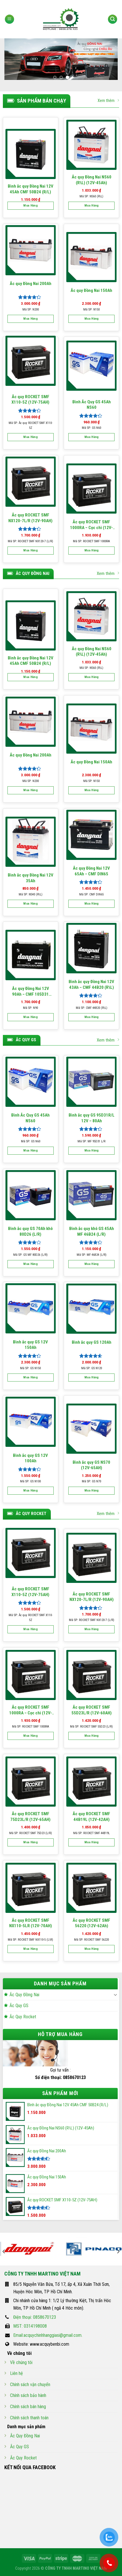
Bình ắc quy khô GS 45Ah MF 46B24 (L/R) (91, 1231)
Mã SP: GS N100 (30, 1481)
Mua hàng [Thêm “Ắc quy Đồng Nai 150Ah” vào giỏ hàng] (91, 319)
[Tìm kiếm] (112, 19)
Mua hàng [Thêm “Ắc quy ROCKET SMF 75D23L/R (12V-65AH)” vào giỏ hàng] (30, 1842)
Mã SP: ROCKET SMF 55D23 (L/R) (91, 1726)
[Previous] (4, 2251)
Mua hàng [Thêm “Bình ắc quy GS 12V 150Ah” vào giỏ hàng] (30, 1377)
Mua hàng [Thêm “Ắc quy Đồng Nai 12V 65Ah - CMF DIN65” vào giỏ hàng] (91, 903)
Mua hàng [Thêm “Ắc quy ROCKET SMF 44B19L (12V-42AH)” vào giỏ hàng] (91, 1842)
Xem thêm (108, 100)
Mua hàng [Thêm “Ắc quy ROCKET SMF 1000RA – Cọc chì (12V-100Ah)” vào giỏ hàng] (91, 550)
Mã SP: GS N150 (30, 1368)
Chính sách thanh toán (29, 2417)
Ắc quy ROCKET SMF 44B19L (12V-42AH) (91, 1816)
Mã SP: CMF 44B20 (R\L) (91, 1008)
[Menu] (9, 19)
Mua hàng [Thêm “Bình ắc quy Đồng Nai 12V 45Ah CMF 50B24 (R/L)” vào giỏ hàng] (30, 205)
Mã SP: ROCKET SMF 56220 (91, 1940)
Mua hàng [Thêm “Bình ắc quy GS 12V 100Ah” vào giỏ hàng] (30, 1490)
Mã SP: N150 (91, 309)
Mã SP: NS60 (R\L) (91, 196)
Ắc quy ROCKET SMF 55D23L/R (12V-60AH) (91, 1710)
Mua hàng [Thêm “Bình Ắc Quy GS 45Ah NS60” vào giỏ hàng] (91, 437)
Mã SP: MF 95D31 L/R (91, 1141)
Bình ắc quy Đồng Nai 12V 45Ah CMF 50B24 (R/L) (30, 189)
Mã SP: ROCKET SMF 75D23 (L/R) (30, 1833)
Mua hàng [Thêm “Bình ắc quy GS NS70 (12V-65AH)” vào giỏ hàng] (91, 1490)
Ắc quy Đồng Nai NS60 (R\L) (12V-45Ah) (91, 179)
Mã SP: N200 (30, 309)
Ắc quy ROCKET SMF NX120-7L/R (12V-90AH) (30, 517)
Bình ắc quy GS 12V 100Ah (30, 1458)
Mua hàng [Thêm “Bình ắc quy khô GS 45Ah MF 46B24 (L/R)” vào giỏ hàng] (91, 1264)
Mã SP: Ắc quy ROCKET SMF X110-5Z (31, 425)
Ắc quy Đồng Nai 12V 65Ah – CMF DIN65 (91, 871)
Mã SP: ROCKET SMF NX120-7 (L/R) (30, 541)
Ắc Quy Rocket (22, 2016)
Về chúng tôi (21, 2362)
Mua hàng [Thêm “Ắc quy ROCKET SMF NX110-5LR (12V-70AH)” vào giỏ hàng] (30, 1949)
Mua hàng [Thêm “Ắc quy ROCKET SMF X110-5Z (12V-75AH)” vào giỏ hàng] (30, 437)
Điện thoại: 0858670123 (34, 2317)
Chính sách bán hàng (28, 2406)
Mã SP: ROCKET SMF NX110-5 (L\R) (30, 1940)
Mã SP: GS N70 (91, 1481)
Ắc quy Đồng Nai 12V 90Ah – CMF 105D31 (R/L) (30, 991)
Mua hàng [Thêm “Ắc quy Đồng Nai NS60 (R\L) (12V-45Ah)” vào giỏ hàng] (91, 205)
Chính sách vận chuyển (30, 2384)
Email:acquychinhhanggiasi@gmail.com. (47, 2335)
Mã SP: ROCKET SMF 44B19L (91, 1833)
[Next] (118, 2251)
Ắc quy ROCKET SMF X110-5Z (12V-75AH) (30, 399)
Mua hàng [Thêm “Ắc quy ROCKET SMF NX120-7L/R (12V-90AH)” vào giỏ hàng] (30, 550)
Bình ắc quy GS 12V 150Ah (30, 1344)
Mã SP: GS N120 (91, 1368)
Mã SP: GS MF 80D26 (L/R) (30, 1255)
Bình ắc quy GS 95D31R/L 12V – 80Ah (92, 1118)
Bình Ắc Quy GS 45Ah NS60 (91, 404)
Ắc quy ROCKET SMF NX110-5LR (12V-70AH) (30, 1923)
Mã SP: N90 (30, 1008)
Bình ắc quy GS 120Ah (91, 1342)
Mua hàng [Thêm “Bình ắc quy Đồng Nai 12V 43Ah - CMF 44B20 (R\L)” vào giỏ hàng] (91, 1017)
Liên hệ (16, 2373)
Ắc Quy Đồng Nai (24, 1994)
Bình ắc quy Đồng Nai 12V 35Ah (30, 878)
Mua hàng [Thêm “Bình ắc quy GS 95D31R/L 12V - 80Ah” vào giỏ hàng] (91, 1150)
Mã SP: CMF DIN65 (91, 894)
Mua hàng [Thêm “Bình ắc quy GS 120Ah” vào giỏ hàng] (91, 1377)
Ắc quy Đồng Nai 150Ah (91, 290)
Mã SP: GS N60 (91, 428)
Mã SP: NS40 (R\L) (30, 894)
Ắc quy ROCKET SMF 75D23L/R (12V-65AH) (30, 1816)
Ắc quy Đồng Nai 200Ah (30, 283)
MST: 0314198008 (30, 2326)
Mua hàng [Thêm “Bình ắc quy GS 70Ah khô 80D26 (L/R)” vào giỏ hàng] (30, 1264)
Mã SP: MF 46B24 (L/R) (91, 1255)
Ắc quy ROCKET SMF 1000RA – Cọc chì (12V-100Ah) (91, 524)
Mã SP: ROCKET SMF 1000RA (91, 541)
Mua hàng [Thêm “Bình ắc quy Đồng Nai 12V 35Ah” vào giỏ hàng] (30, 903)
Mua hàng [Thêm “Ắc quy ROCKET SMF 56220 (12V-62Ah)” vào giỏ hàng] (91, 1949)
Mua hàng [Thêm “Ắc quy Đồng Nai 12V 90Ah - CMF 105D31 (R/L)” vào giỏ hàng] (30, 1017)
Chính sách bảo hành (28, 2395)
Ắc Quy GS (18, 2005)
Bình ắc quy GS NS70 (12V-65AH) (91, 1465)
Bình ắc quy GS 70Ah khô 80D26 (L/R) (30, 1231)
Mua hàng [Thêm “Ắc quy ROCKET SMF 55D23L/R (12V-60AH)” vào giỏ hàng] (91, 1736)
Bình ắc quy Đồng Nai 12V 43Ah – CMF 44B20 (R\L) (91, 984)
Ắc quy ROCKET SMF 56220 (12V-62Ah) (91, 1923)
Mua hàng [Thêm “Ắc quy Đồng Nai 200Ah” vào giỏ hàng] (30, 319)
